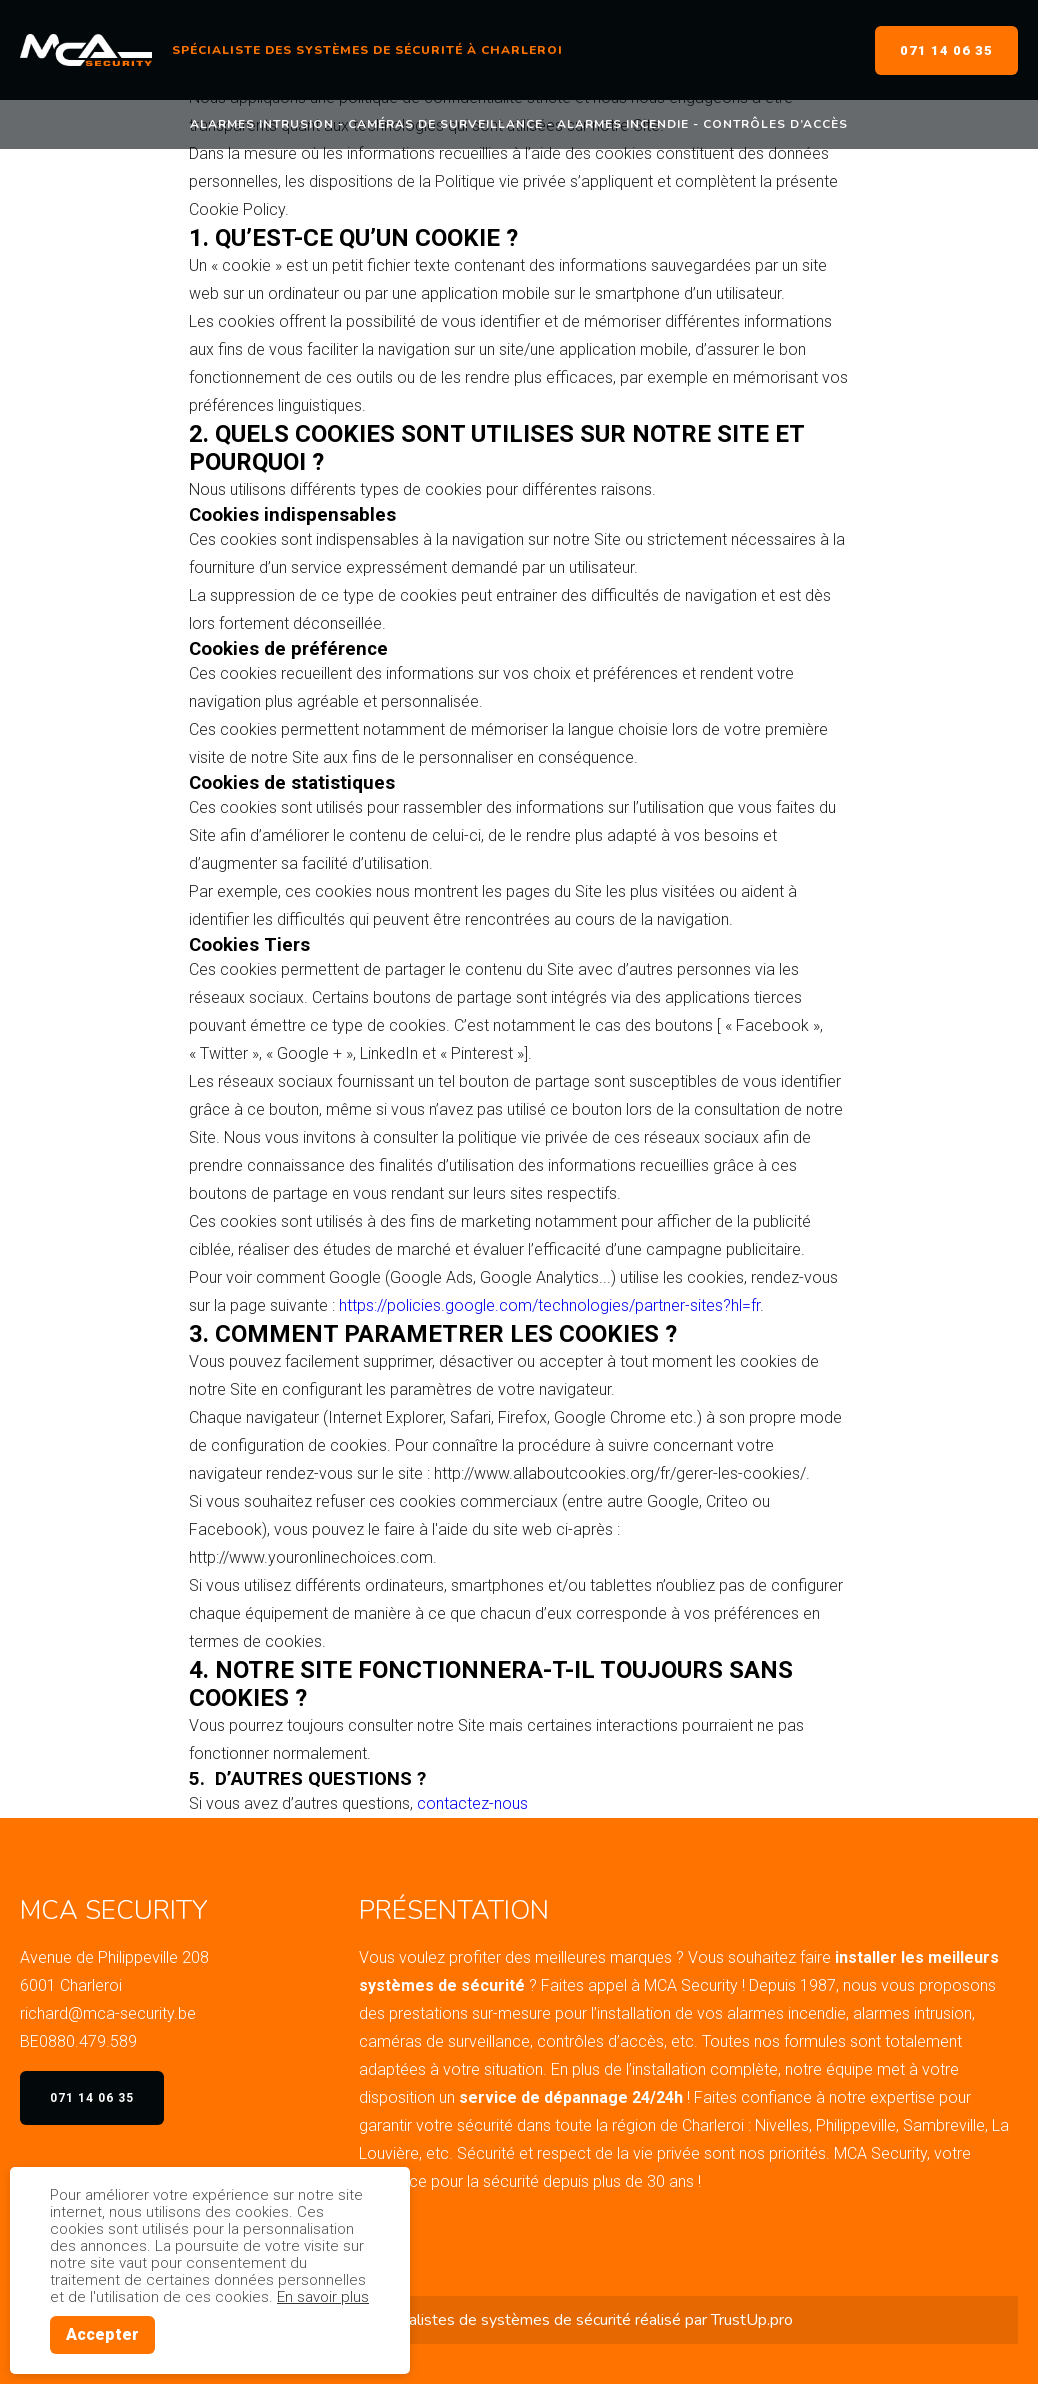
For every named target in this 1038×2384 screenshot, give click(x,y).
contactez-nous (472, 1803)
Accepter (102, 2334)
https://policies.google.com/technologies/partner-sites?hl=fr (549, 1305)
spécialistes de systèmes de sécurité (502, 2320)
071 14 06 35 (946, 50)
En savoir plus (323, 2297)
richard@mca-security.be (108, 2013)
